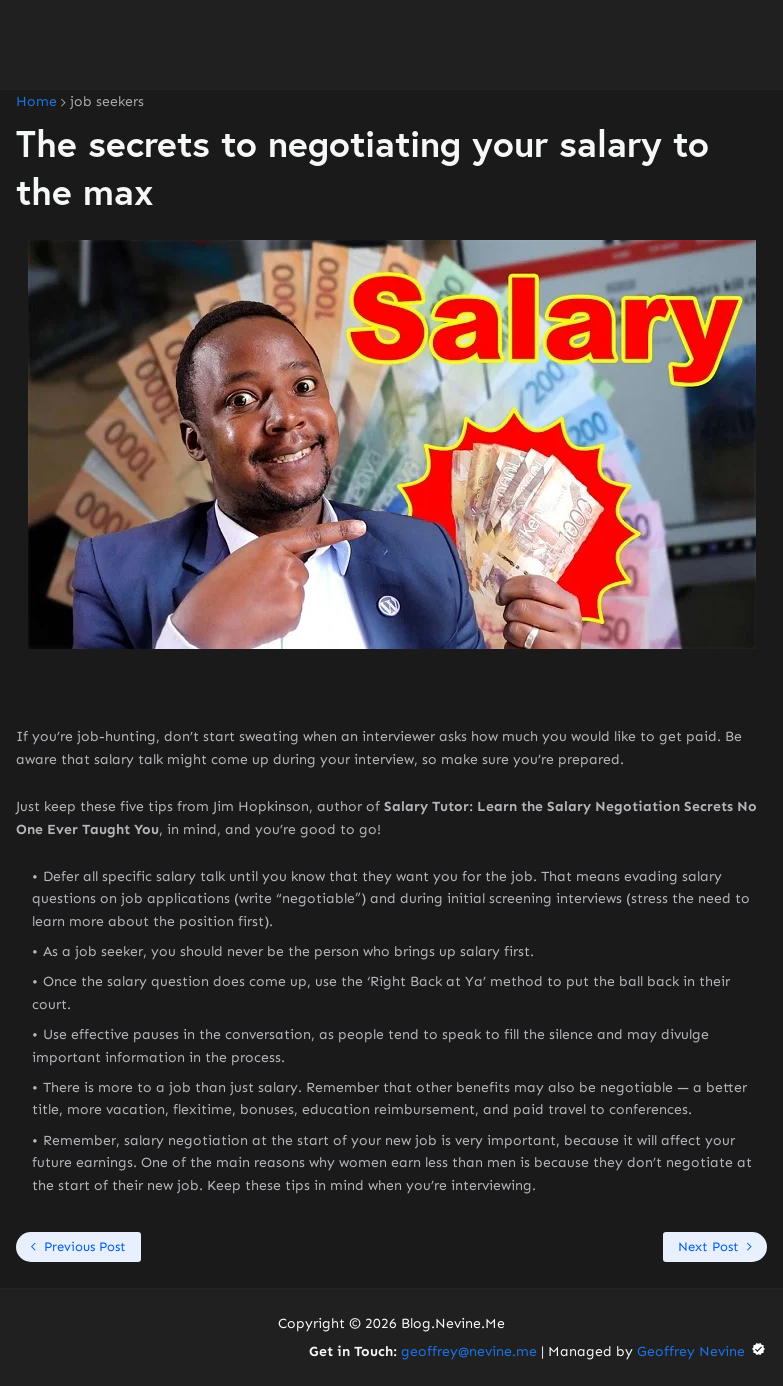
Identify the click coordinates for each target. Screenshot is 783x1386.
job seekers (107, 102)
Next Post (708, 1246)
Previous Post (85, 1246)
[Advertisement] (391, 45)
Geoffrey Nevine (702, 1351)
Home (36, 102)
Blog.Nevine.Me (453, 1323)
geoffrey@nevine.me (469, 1351)
